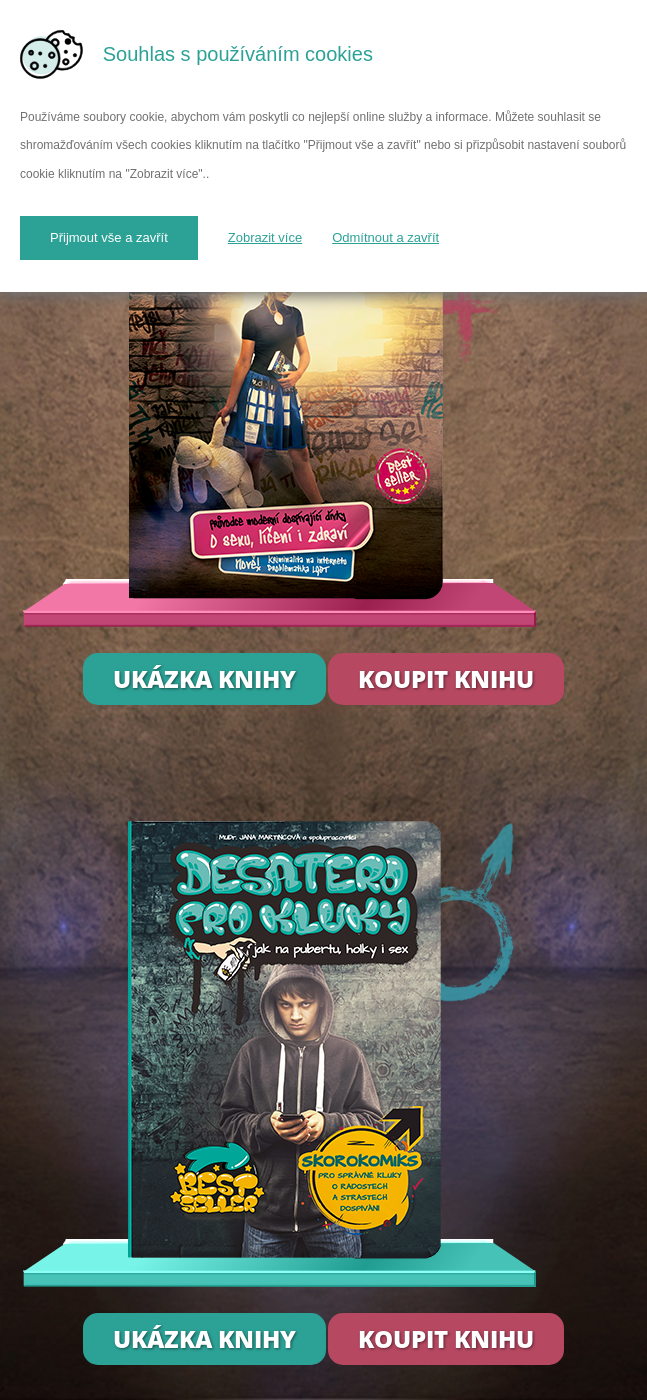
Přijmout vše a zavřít (109, 237)
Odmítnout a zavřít (385, 237)
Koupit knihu (446, 678)
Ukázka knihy (204, 678)
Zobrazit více (265, 237)
